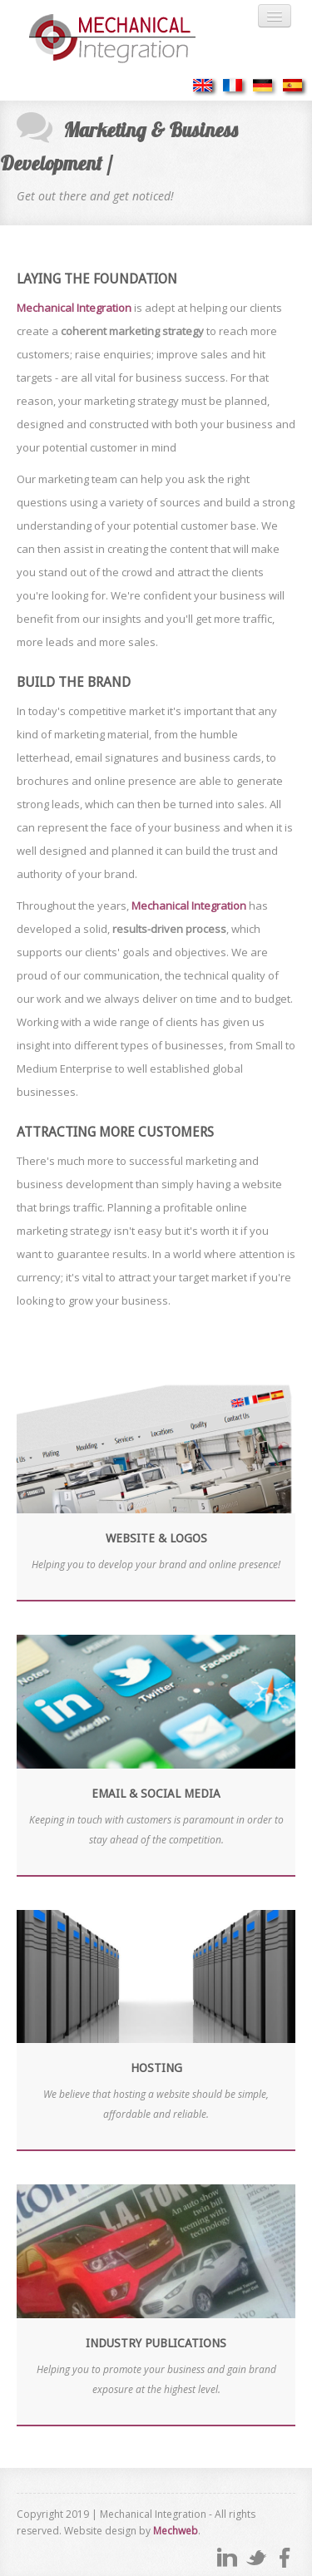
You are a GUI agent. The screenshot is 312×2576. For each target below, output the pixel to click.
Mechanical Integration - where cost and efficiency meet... (128, 38)
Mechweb (175, 2531)
